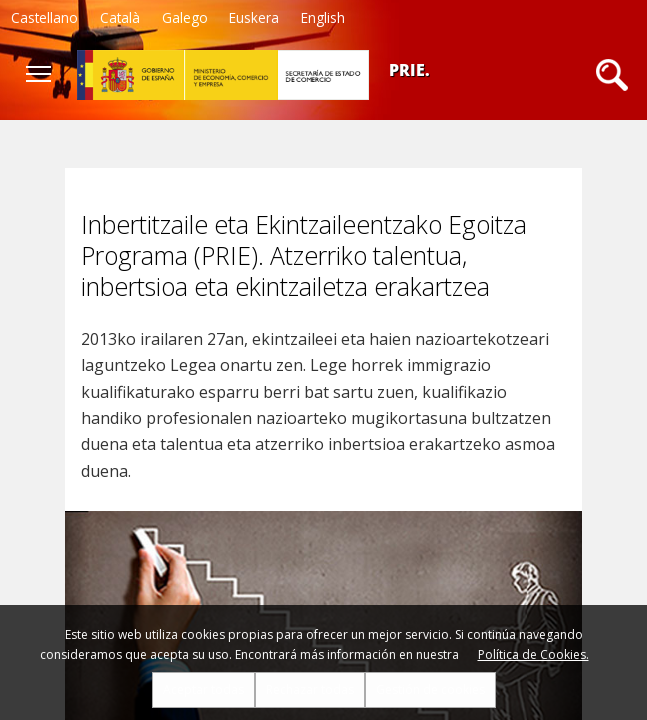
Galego (185, 17)
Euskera (254, 17)
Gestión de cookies (430, 689)
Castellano (44, 17)
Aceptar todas (203, 689)
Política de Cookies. (533, 654)
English (323, 17)
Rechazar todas (310, 689)
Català (120, 17)
